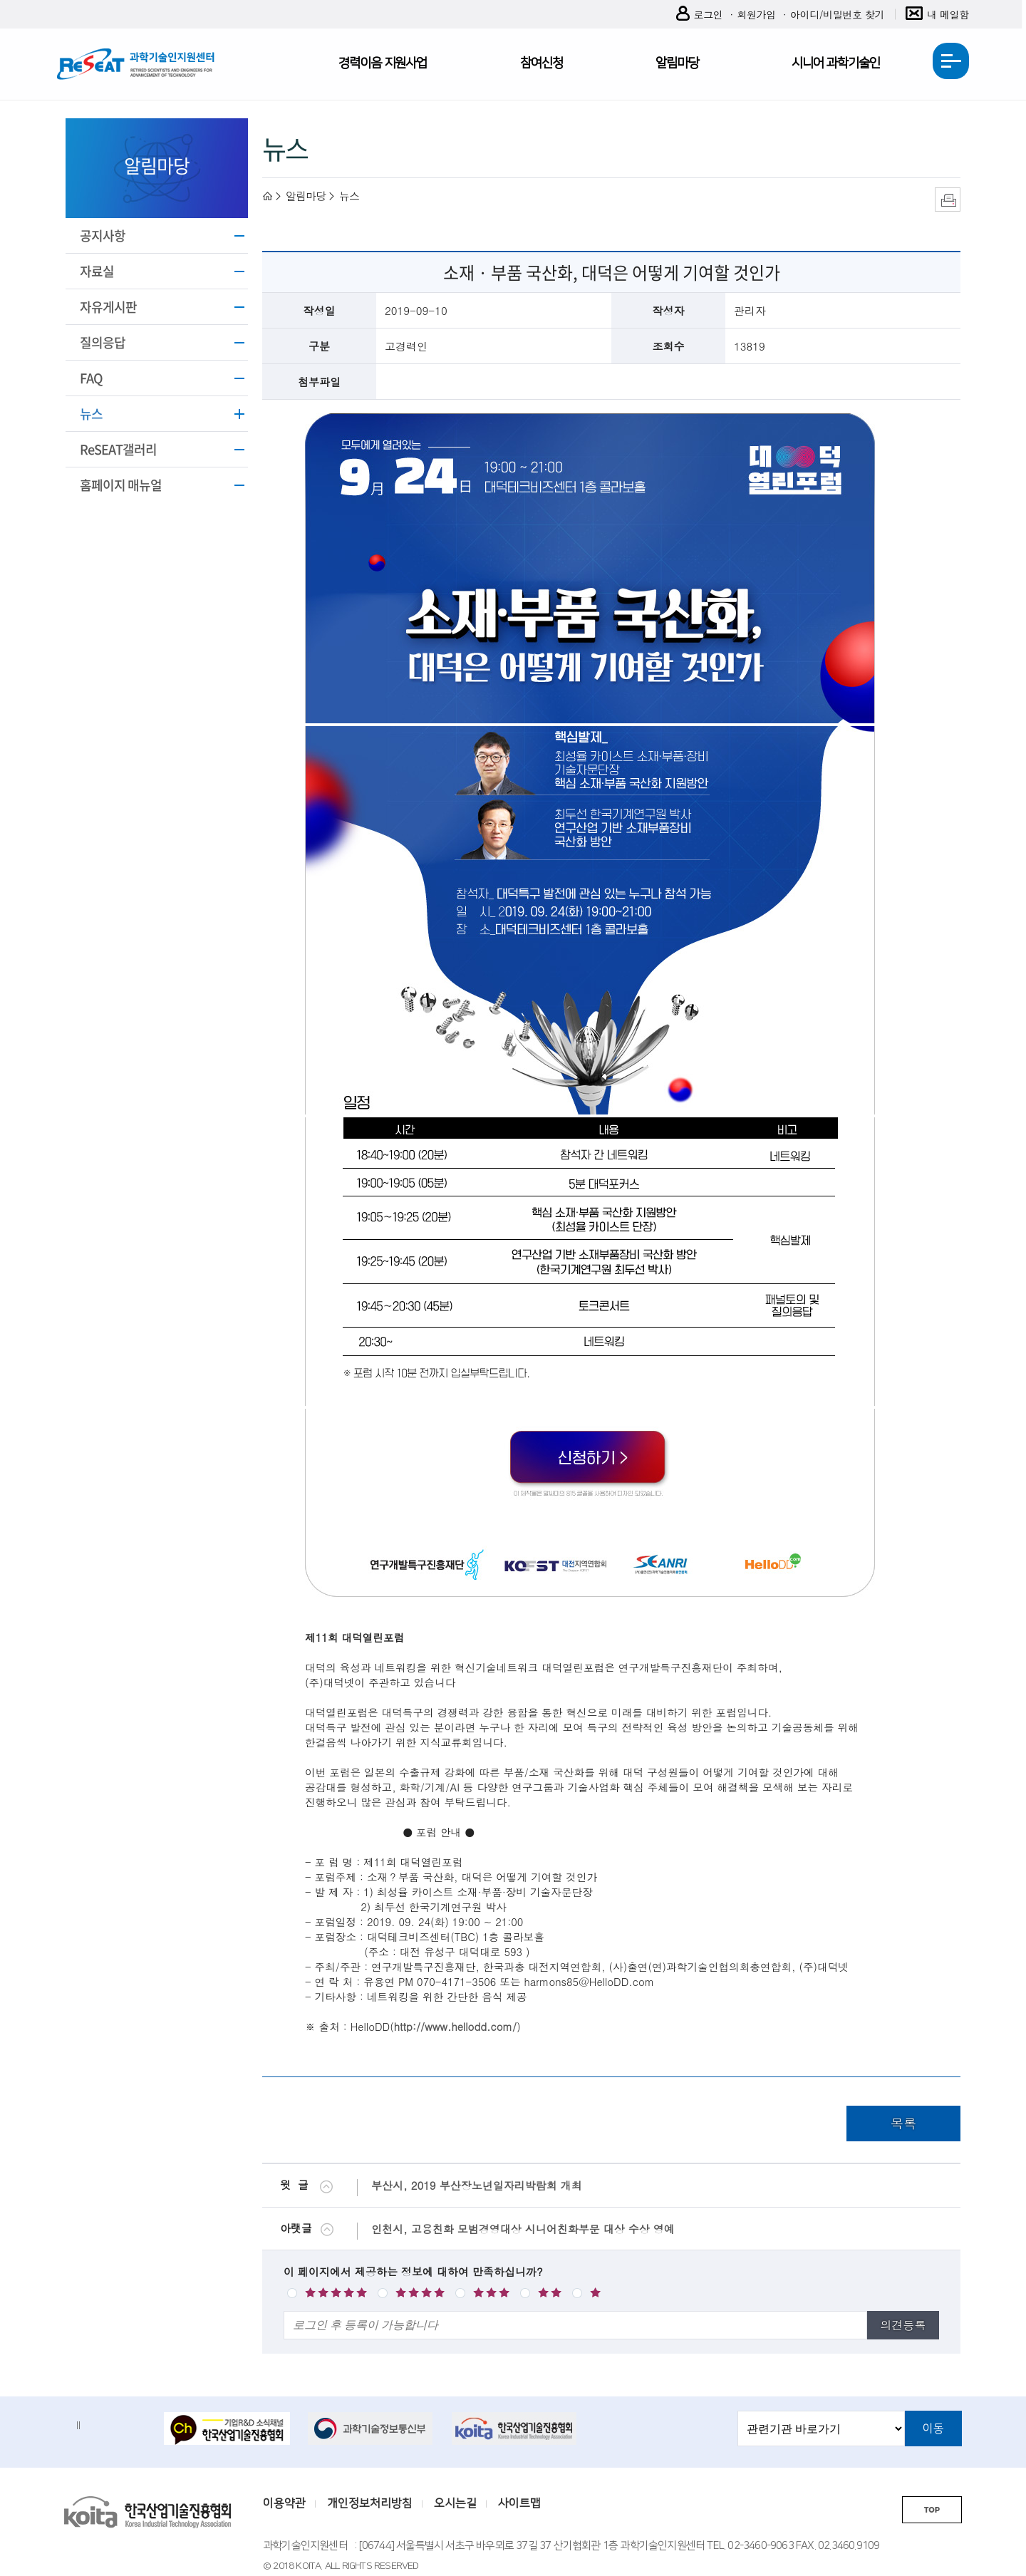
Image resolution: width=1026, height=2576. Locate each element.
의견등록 (903, 2325)
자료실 (97, 271)
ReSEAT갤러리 (118, 449)
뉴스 (91, 413)
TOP (932, 2510)
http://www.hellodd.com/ (455, 2026)
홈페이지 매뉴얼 (121, 485)
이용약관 (284, 2503)
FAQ (91, 378)
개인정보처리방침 (370, 2503)
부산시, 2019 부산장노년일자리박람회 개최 (476, 2185)
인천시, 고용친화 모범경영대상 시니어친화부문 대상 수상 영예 (523, 2228)
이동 (933, 2428)
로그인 (699, 15)
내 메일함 (937, 14)
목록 (903, 2123)
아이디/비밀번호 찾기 (837, 14)
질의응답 (102, 342)
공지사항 (102, 235)
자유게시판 (108, 306)
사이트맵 (519, 2503)
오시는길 (455, 2503)
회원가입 (756, 14)
